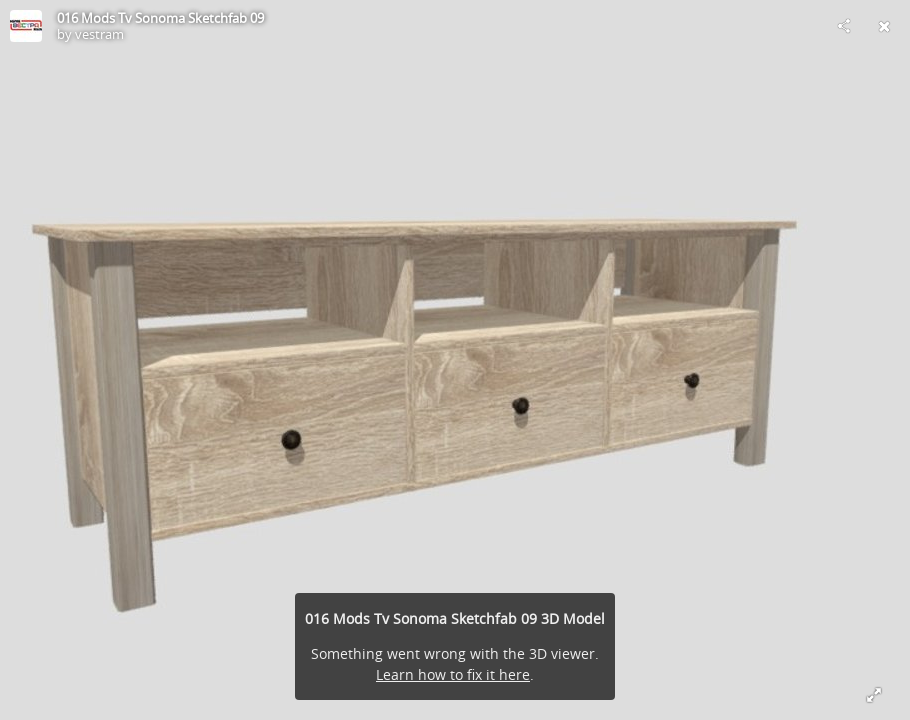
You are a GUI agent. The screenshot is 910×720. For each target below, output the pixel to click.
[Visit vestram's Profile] (26, 26)
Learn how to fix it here (453, 674)
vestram (99, 34)
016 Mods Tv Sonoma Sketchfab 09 (160, 18)
